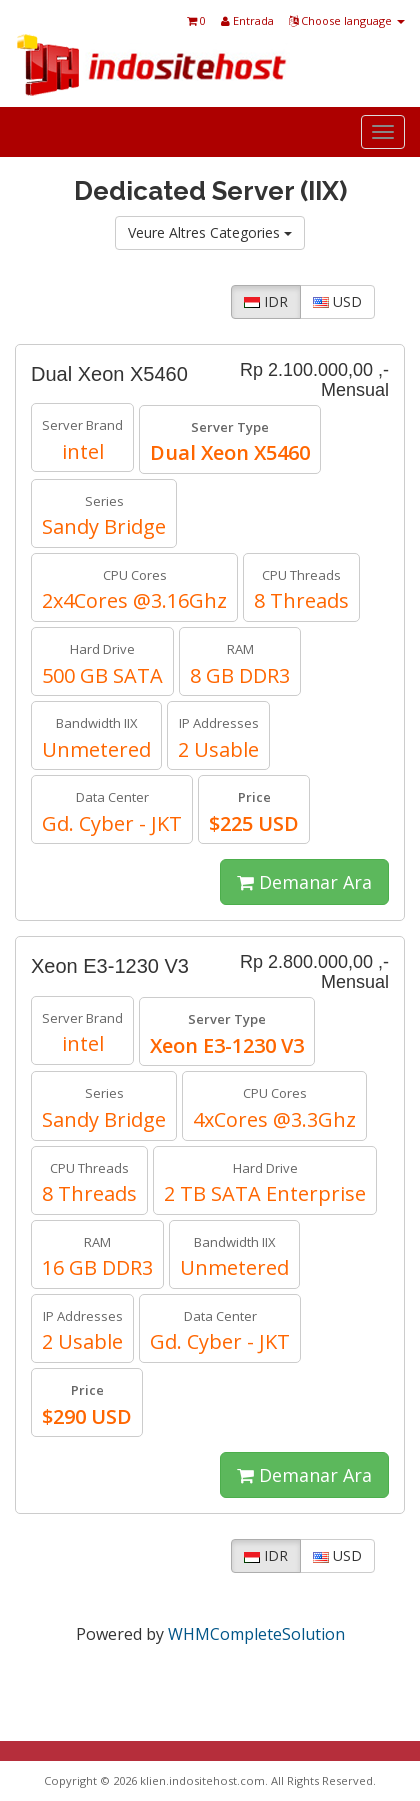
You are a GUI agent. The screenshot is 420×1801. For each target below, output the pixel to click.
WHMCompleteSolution (256, 1634)
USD (337, 301)
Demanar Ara (304, 882)
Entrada (247, 20)
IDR (266, 301)
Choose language (347, 20)
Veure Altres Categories (210, 232)
